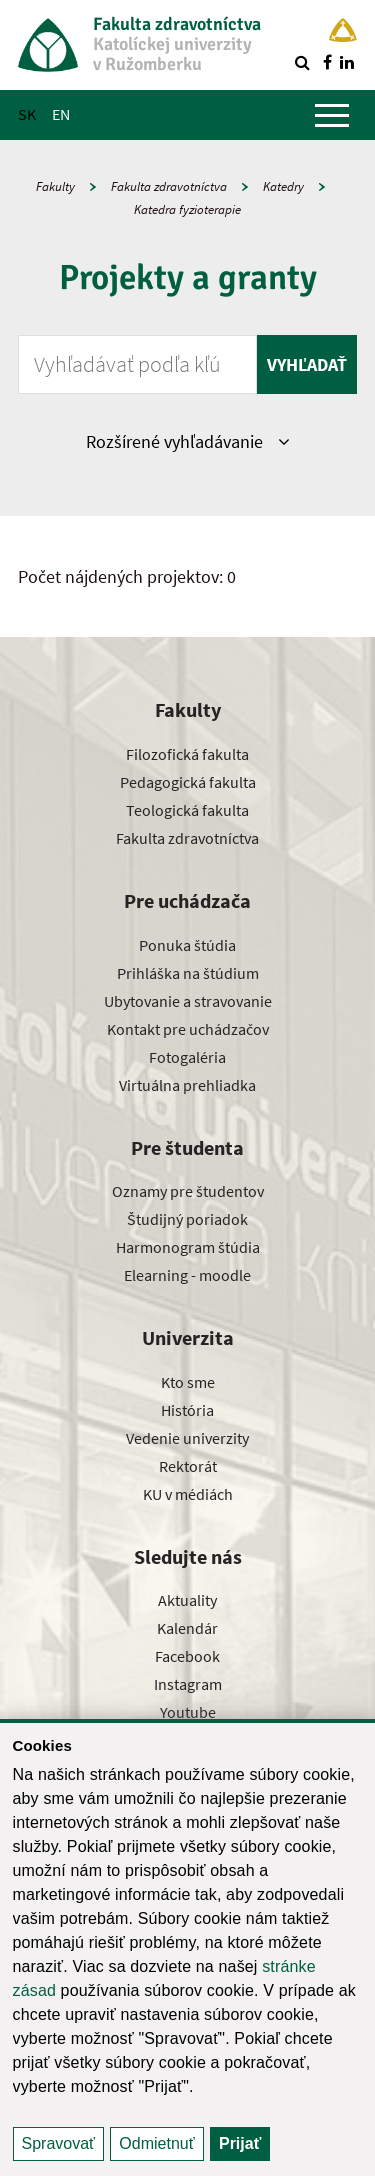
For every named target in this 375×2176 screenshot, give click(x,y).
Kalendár (187, 1628)
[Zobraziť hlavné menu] (332, 115)
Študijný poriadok (187, 1219)
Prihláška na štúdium (188, 973)
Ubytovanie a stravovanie (188, 1001)
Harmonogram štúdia (188, 1247)
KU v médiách (188, 1494)
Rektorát (188, 1466)
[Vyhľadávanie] (302, 62)
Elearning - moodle (187, 1275)
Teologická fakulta (187, 810)
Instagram (188, 1684)
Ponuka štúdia (187, 945)
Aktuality (187, 1600)
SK (27, 114)
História (187, 1410)
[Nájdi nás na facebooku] (327, 62)
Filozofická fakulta (187, 754)
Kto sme (188, 1382)
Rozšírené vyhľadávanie (187, 441)
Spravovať (59, 2143)
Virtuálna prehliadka (187, 1085)
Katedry (283, 186)
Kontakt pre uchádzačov (188, 1029)
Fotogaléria (187, 1057)
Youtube (188, 1712)
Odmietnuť (156, 2143)
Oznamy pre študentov (188, 1191)
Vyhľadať (307, 364)
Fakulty (55, 186)
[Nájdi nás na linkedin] (347, 62)
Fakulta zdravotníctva (169, 186)
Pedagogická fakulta (188, 782)
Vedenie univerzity (187, 1438)
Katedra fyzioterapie (187, 209)
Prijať (240, 2143)
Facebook (187, 1656)
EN (61, 114)
